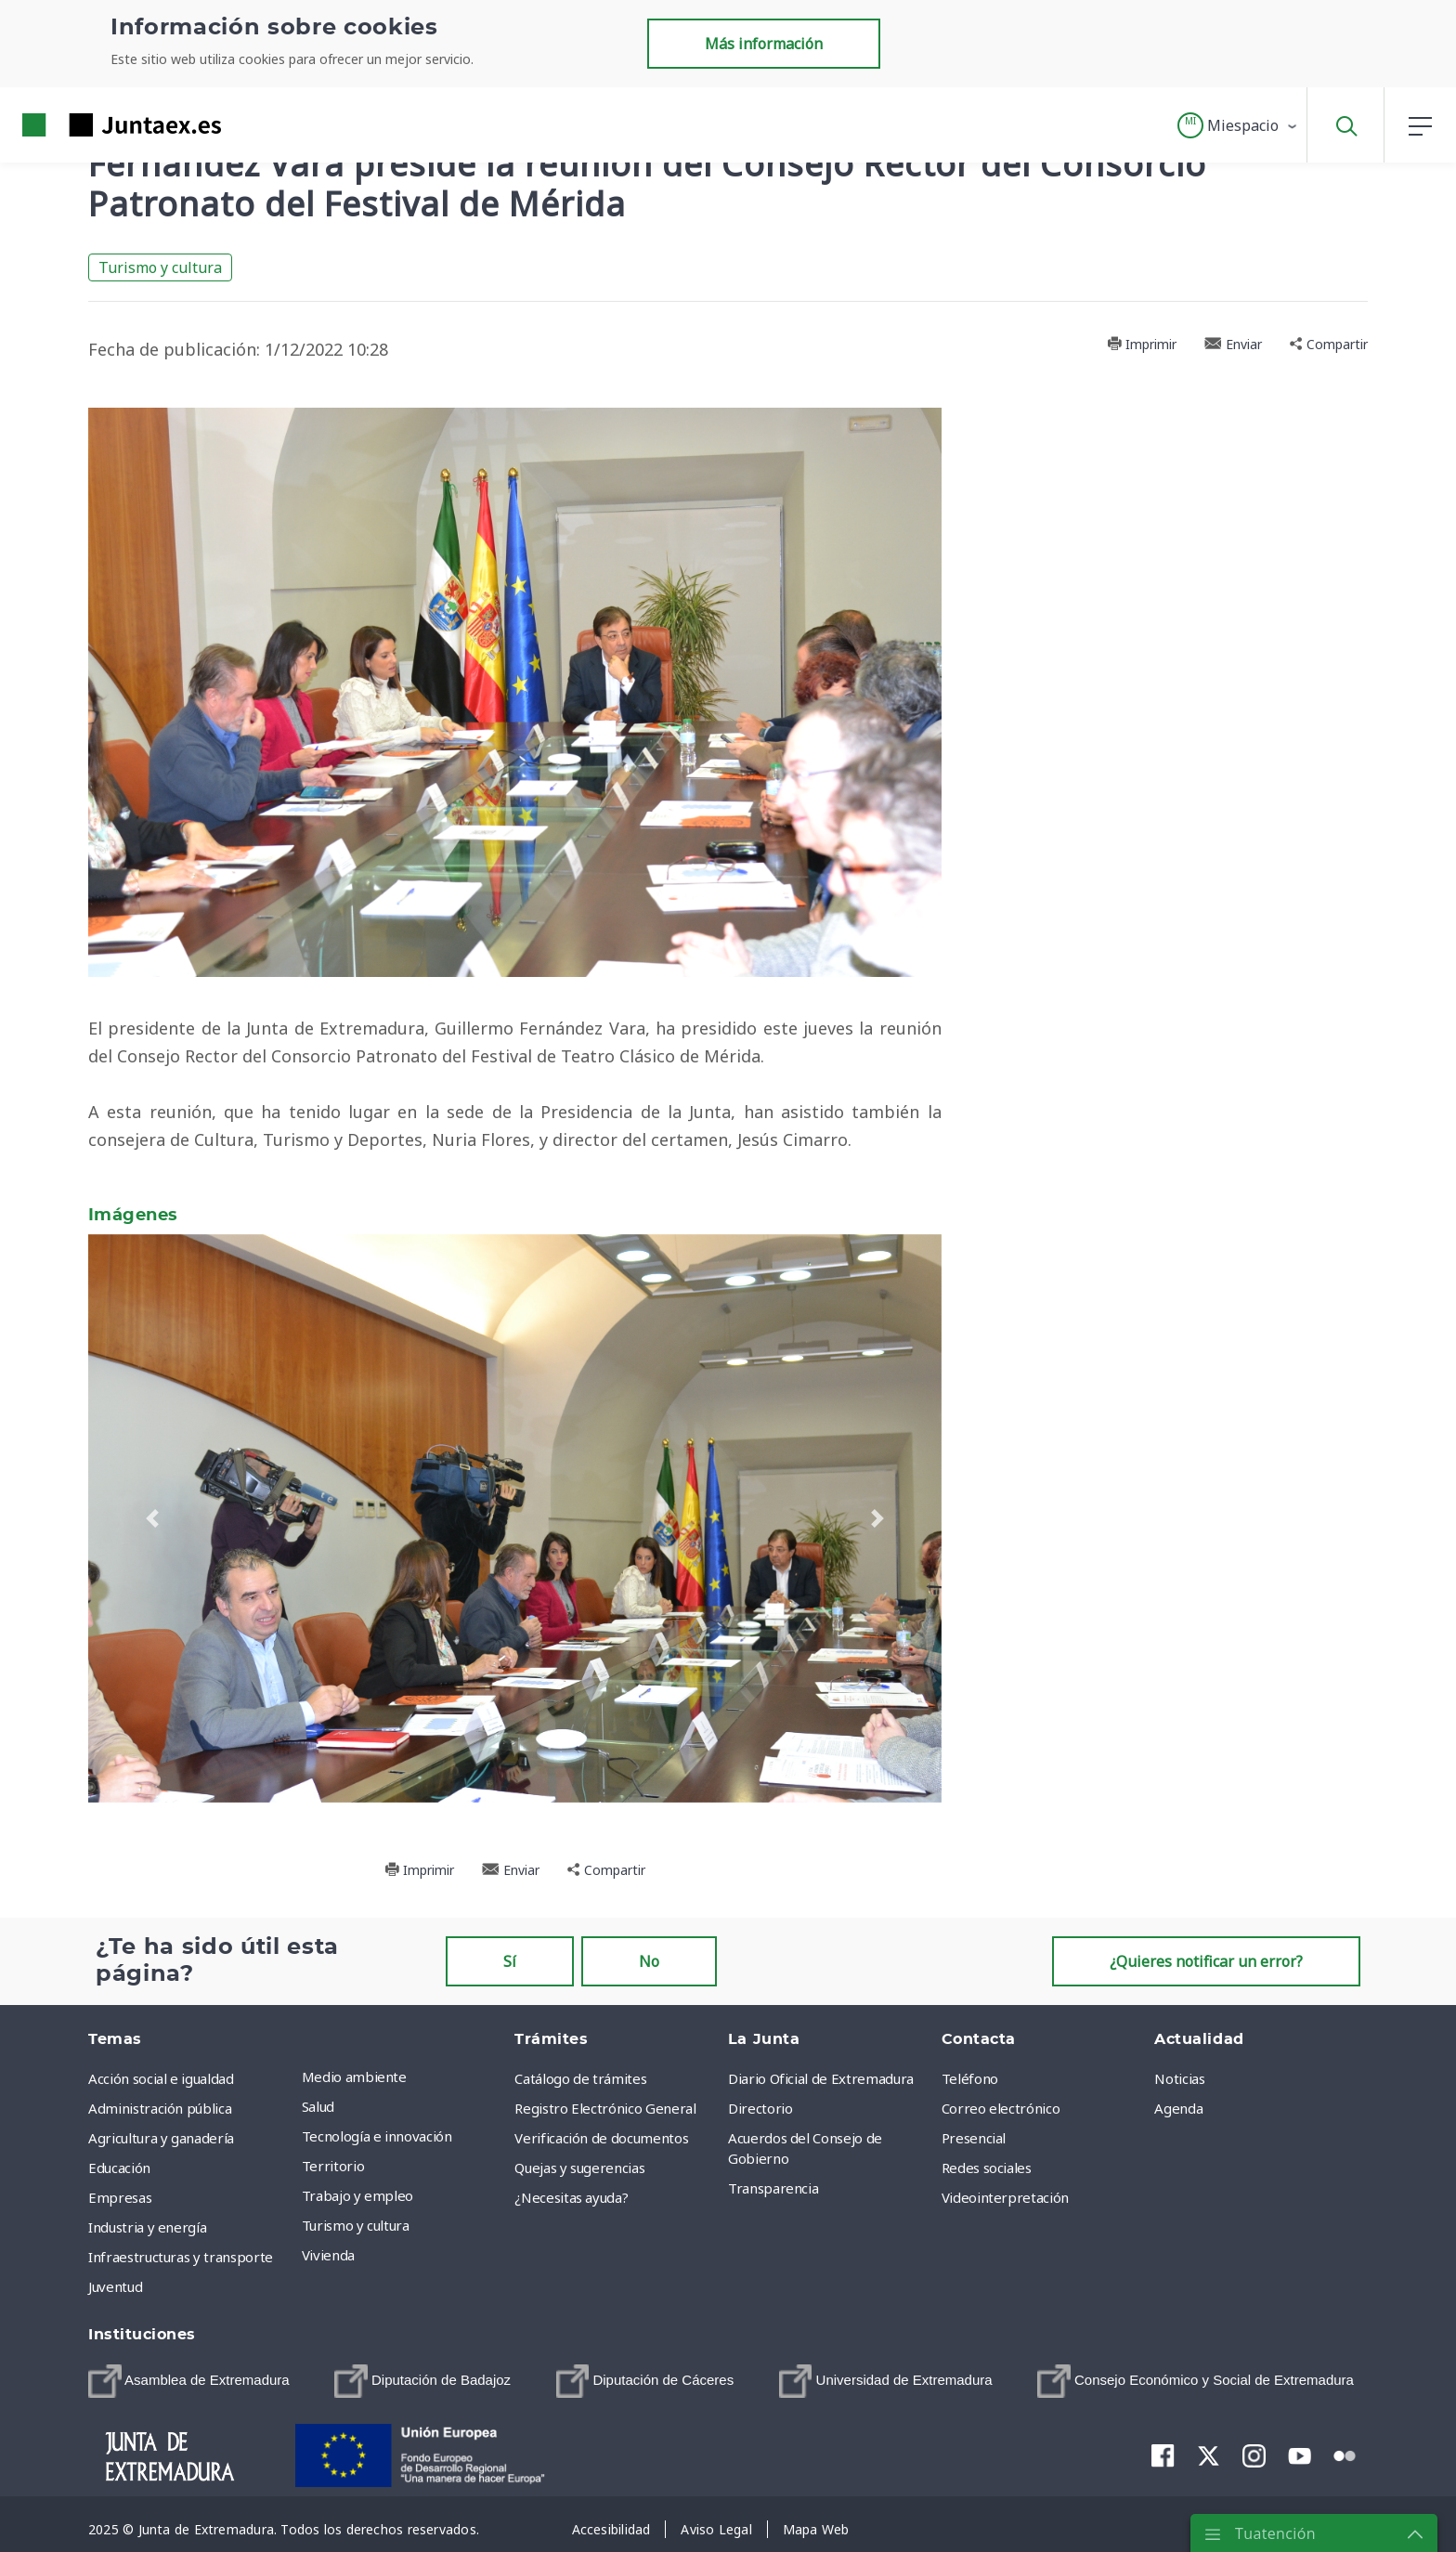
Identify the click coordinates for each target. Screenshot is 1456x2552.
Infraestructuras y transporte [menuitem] (180, 2256)
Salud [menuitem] (318, 2106)
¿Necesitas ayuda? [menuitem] (571, 2197)
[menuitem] (189, 2381)
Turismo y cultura (160, 267)
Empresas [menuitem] (119, 2197)
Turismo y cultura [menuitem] (356, 2225)
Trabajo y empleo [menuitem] (357, 2195)
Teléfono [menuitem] (970, 2078)
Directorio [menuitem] (760, 2108)
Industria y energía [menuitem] (147, 2227)
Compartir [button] (1329, 344)
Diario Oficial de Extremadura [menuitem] (821, 2078)
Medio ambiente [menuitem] (354, 2076)
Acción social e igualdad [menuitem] (161, 2078)
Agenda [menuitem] (1178, 2108)
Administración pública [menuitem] (159, 2108)
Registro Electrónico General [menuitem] (605, 2108)
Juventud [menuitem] (115, 2286)
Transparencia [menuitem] (773, 2188)
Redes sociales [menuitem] (987, 2167)
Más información (764, 43)
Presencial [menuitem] (974, 2138)
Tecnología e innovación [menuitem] (377, 2136)
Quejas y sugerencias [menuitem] (579, 2167)
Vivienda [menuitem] (328, 2255)
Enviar (1233, 344)
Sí (509, 1961)
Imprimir (1141, 344)
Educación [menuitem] (119, 2167)
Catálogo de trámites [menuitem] (580, 2078)
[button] (1238, 125)
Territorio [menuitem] (333, 2165)
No (649, 1961)
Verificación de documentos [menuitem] (601, 2138)
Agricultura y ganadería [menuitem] (161, 2138)
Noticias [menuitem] (1179, 2078)
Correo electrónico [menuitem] (1001, 2108)
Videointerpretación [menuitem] (1005, 2197)
